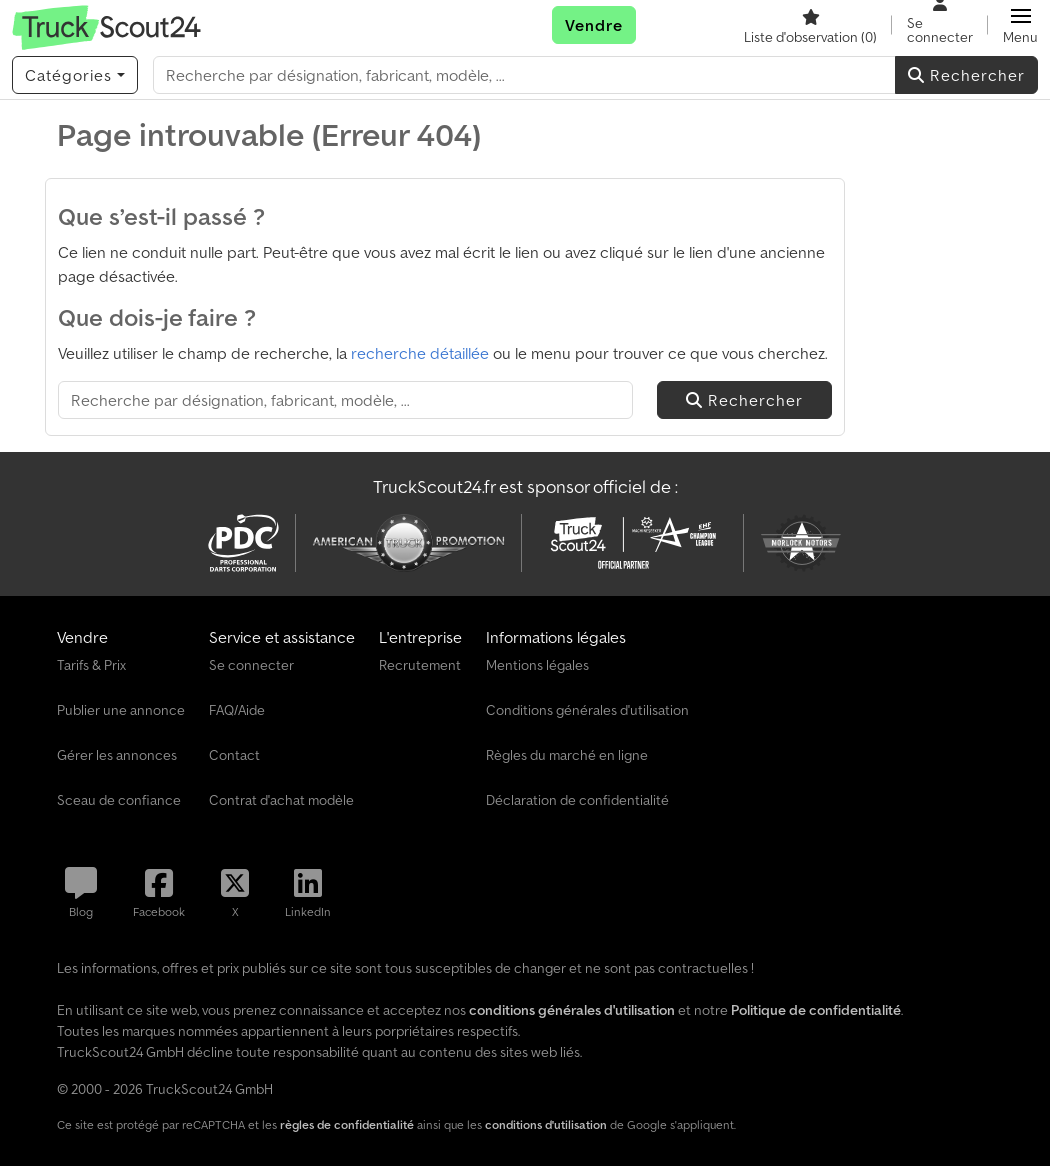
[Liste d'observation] (810, 25)
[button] (1020, 25)
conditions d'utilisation (546, 1124)
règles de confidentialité (347, 1124)
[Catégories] (75, 75)
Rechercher (966, 75)
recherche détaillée (420, 353)
